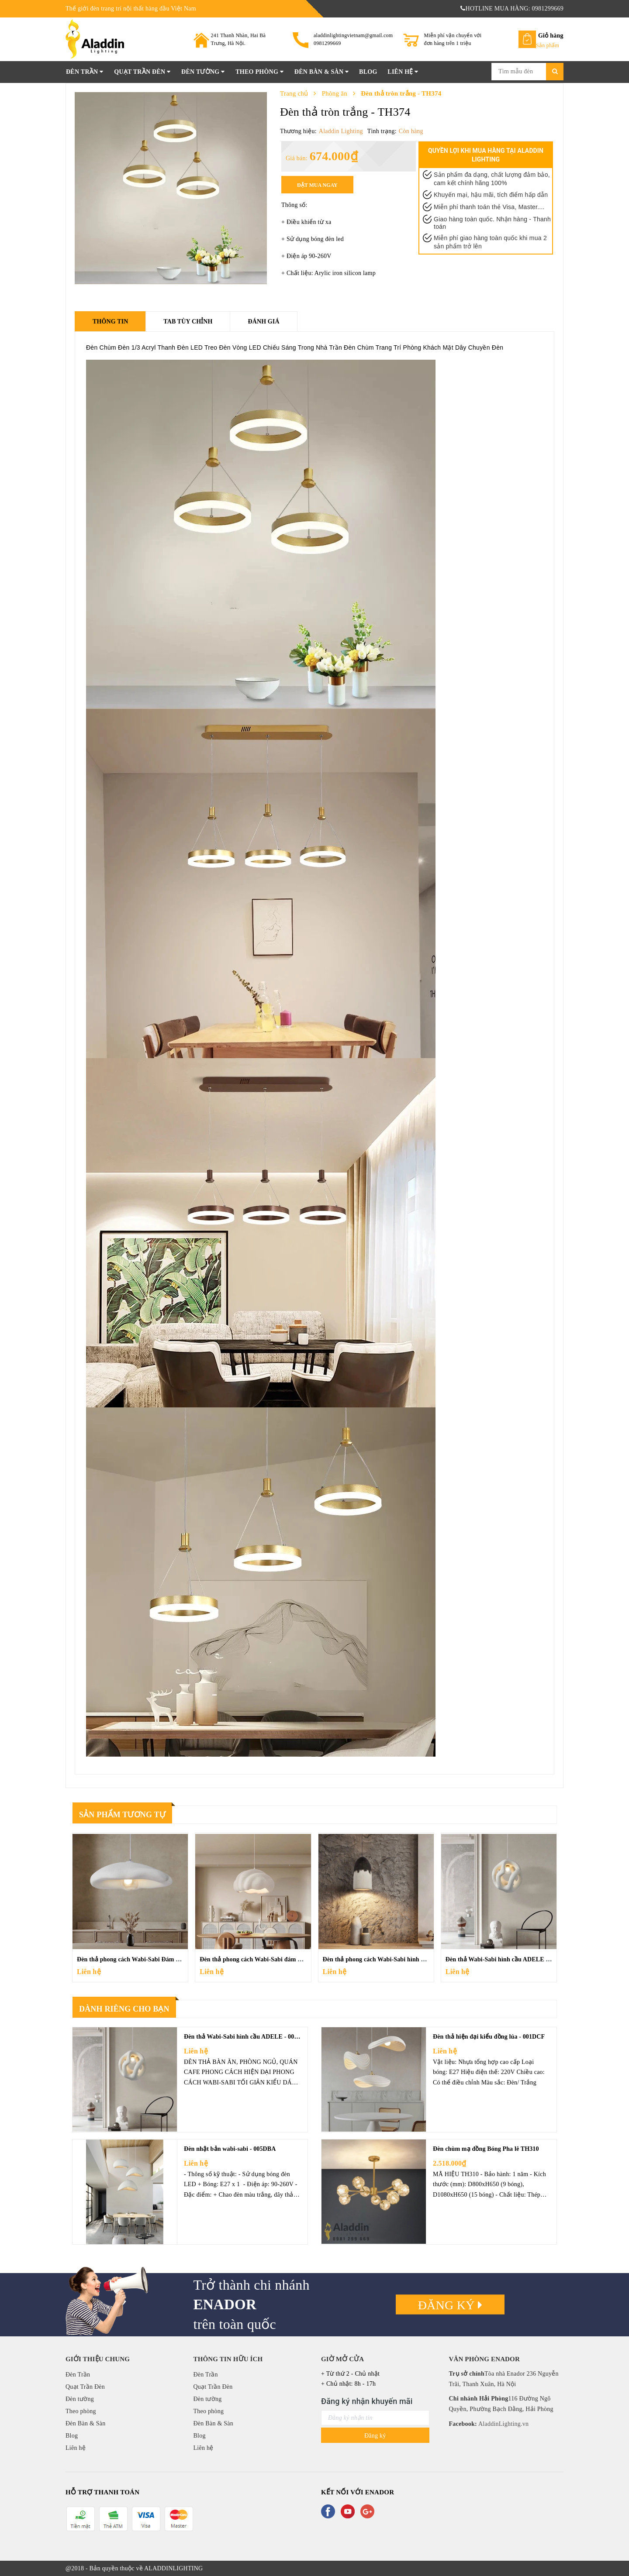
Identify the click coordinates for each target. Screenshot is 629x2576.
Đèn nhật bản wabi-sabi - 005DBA (230, 2149)
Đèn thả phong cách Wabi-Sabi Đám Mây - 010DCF (146, 1959)
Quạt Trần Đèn (142, 72)
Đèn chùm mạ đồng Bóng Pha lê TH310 (486, 2149)
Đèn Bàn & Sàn (321, 72)
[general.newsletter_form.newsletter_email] (375, 2417)
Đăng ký (450, 2305)
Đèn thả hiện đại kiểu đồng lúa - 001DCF (489, 2036)
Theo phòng (259, 72)
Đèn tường (203, 72)
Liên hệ (402, 72)
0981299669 (327, 43)
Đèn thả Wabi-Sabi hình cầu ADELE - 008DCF (509, 1959)
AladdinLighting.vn (503, 2424)
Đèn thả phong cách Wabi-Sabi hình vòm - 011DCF (391, 1959)
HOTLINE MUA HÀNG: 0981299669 (511, 8)
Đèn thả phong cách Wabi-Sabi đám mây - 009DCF (268, 1959)
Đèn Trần (84, 72)
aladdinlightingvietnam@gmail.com (353, 35)
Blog (368, 72)
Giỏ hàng (550, 35)
